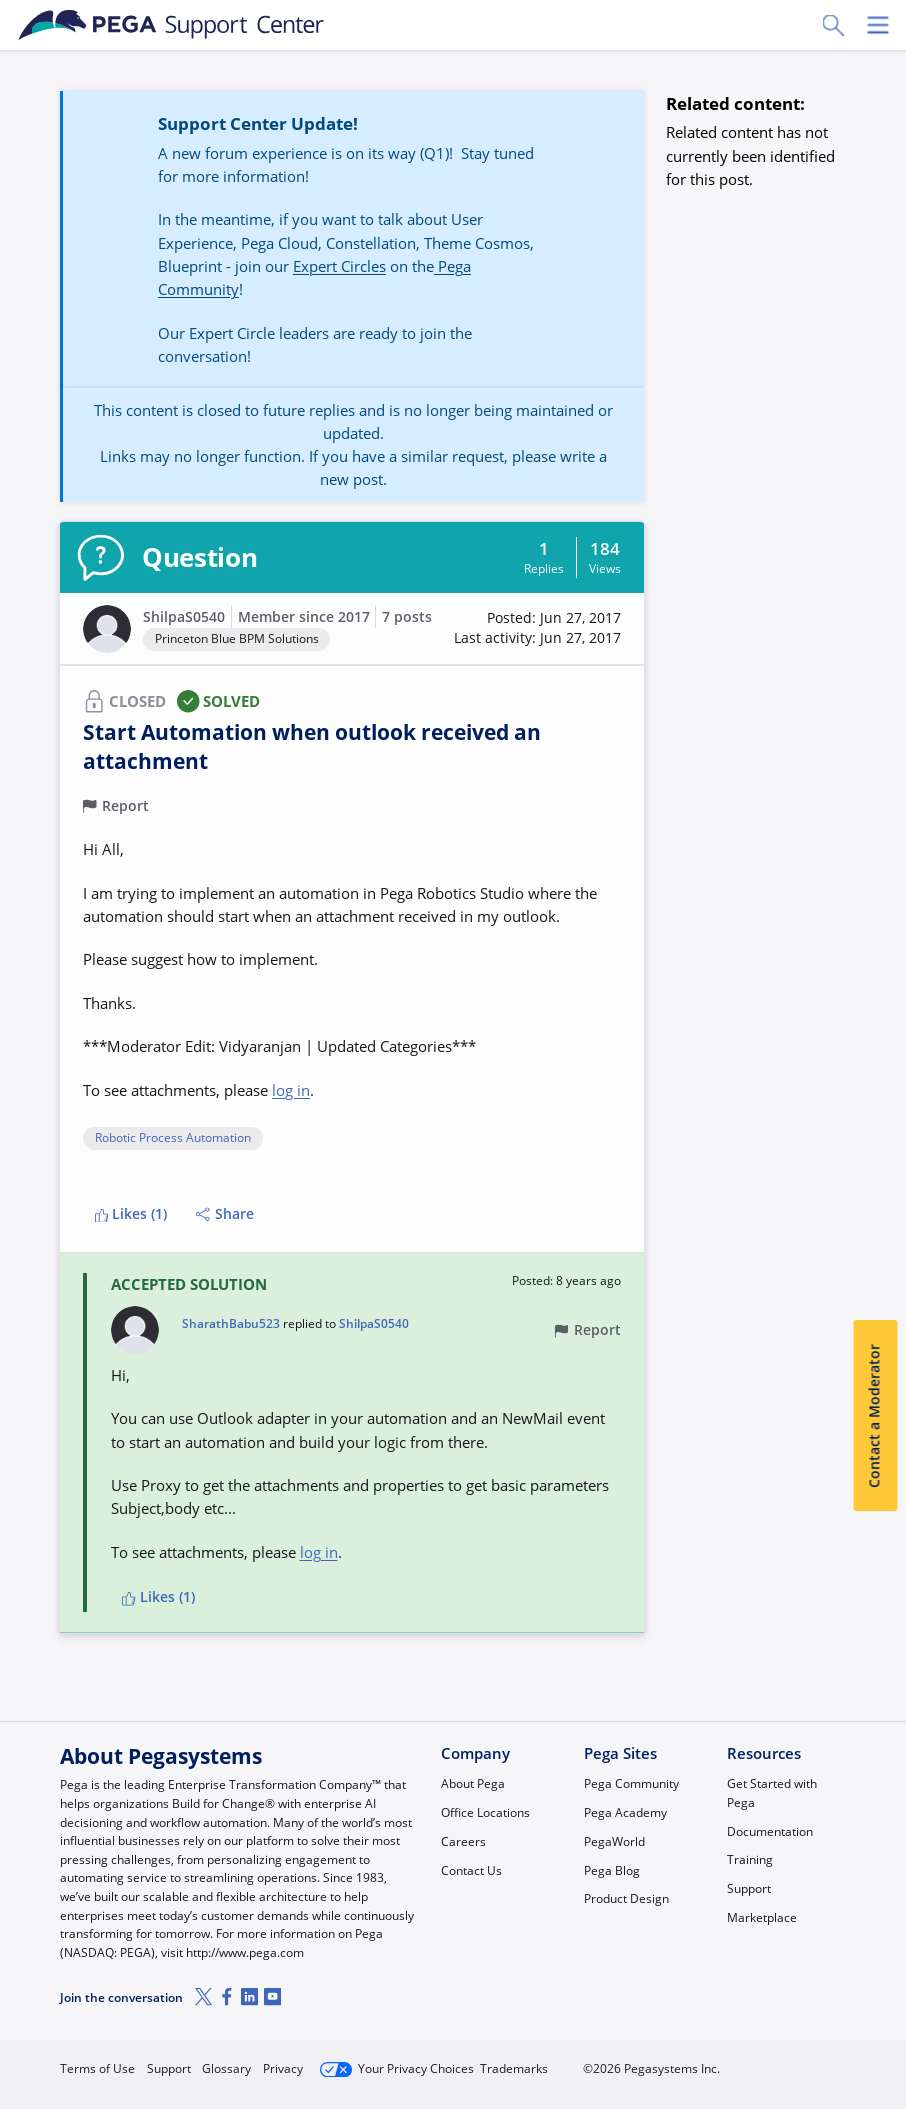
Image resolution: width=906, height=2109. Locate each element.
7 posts (407, 617)
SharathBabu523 (231, 1324)
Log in (801, 2061)
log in (291, 1090)
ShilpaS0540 (184, 617)
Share (225, 1214)
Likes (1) (131, 1214)
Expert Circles (339, 266)
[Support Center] (171, 25)
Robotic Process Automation (173, 1138)
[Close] (878, 2036)
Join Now (695, 2061)
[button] (537, 628)
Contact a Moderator (875, 1415)
